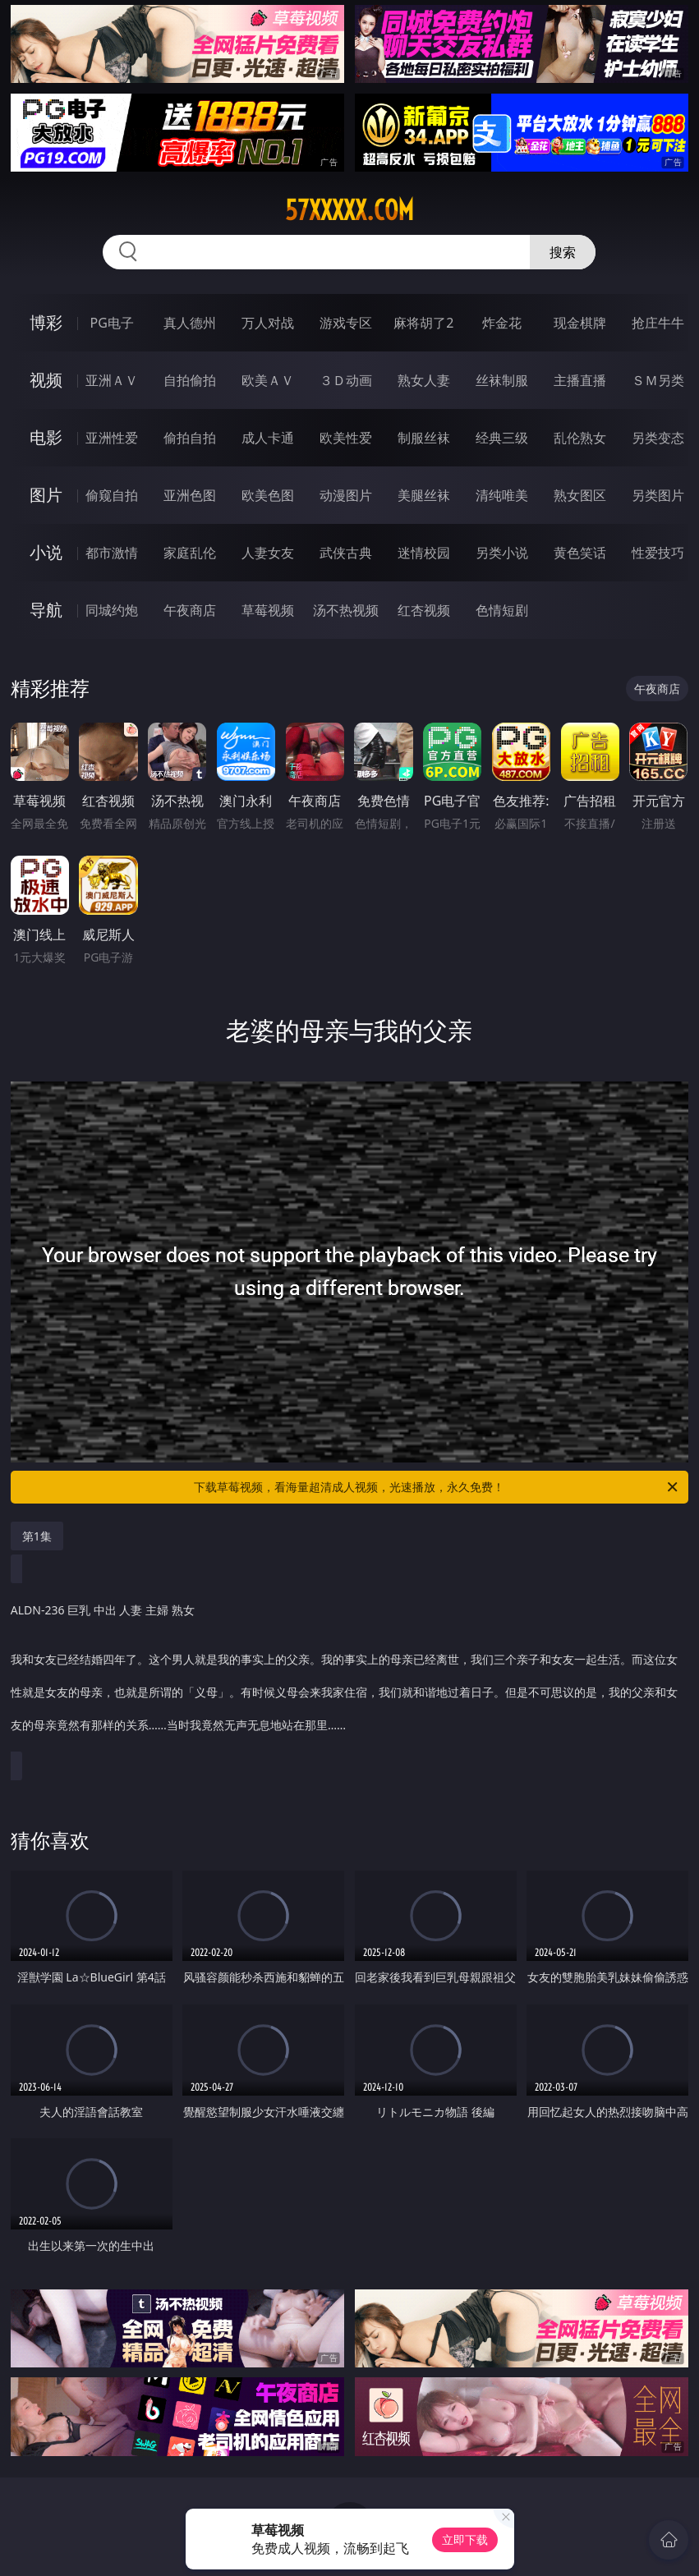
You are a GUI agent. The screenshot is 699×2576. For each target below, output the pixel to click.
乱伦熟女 (580, 438)
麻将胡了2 (423, 323)
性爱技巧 (658, 553)
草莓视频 (267, 610)
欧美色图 (267, 495)
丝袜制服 (502, 380)
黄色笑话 (580, 553)
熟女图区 (580, 495)
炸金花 (502, 323)
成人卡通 (267, 438)
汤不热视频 (346, 610)
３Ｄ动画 (346, 380)
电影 (46, 437)
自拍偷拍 (189, 380)
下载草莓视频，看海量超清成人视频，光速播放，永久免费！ (437, 1487)
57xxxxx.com (349, 210)
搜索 (563, 252)
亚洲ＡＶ (111, 380)
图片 (46, 495)
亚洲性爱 (111, 438)
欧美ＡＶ (267, 380)
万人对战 (267, 323)
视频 (46, 380)
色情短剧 (502, 610)
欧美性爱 (346, 438)
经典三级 (502, 438)
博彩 (46, 322)
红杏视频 (424, 610)
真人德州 (189, 323)
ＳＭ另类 (658, 380)
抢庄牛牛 (658, 323)
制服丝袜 (424, 438)
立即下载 (465, 2539)
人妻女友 (267, 553)
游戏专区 (346, 323)
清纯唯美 (502, 495)
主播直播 (580, 380)
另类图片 (658, 495)
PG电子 (112, 323)
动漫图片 (346, 495)
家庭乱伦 (189, 553)
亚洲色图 (189, 495)
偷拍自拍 (189, 438)
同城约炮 (111, 610)
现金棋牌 (580, 323)
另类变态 (658, 438)
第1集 (37, 1536)
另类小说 (502, 553)
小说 (46, 552)
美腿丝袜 (424, 495)
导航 (46, 610)
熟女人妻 (424, 380)
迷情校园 (424, 553)
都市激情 (111, 553)
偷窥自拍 (111, 495)
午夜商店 (189, 610)
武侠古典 (346, 553)
